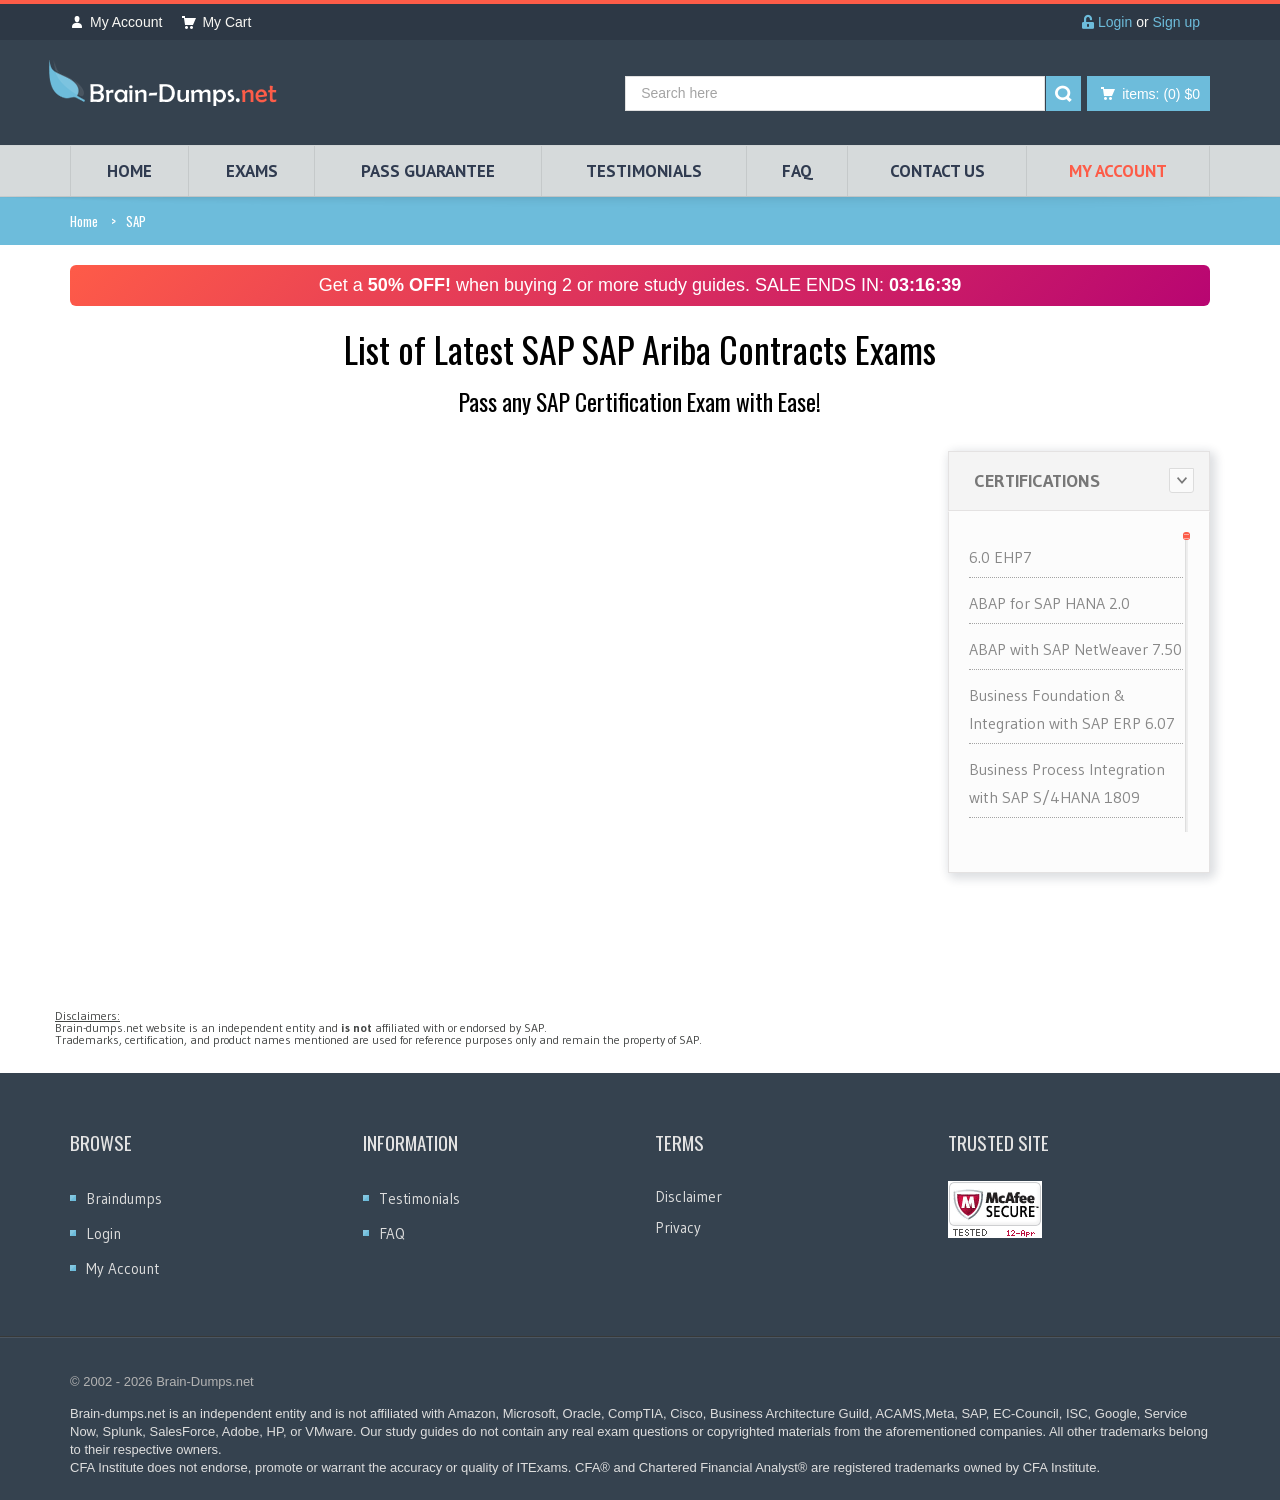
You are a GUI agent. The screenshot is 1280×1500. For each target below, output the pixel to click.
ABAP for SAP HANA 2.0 (1049, 603)
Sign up (1176, 22)
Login (1107, 22)
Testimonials (419, 1198)
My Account (116, 22)
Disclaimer (688, 1196)
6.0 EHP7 (1000, 557)
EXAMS (252, 171)
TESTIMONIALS (644, 171)
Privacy (678, 1227)
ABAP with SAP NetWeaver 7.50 (1075, 649)
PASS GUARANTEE (428, 171)
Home (84, 221)
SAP (136, 221)
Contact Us (937, 171)
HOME (129, 171)
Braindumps (124, 1198)
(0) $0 (1161, 94)
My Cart (216, 22)
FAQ (797, 171)
